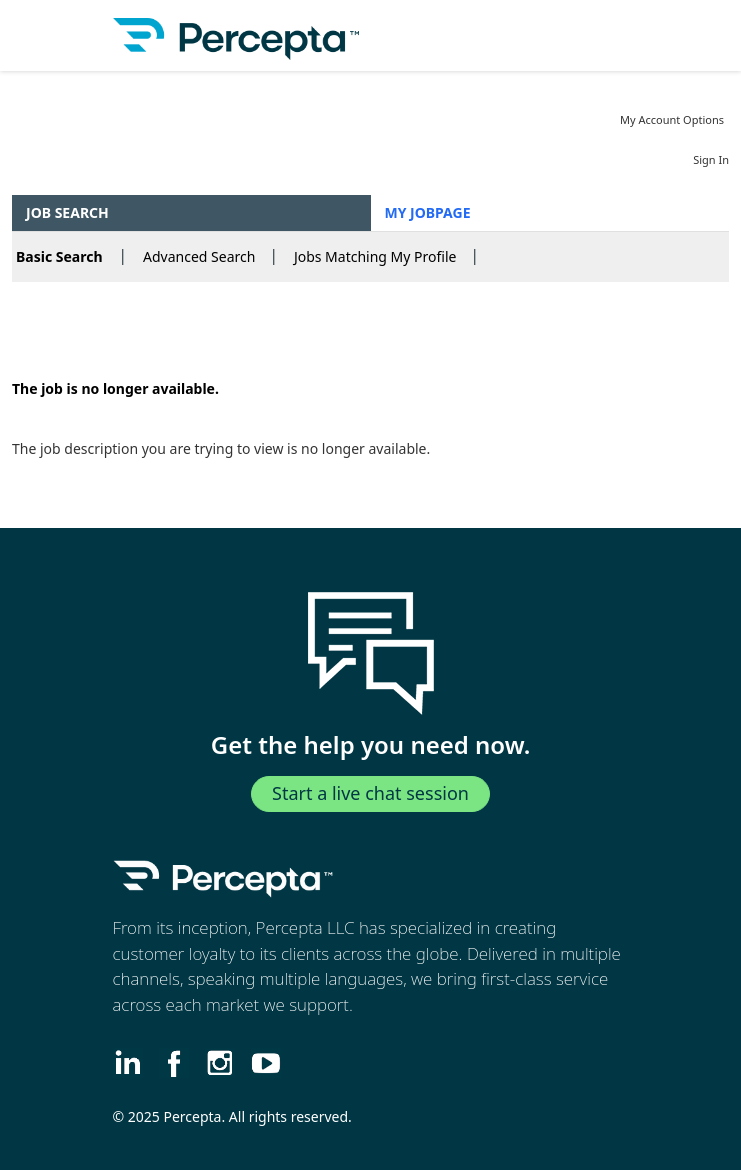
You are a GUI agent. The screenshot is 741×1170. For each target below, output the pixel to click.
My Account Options (672, 119)
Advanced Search (199, 256)
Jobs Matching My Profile (375, 256)
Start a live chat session (370, 793)
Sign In (711, 159)
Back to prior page (74, 328)
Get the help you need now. (371, 745)
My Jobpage (428, 212)
